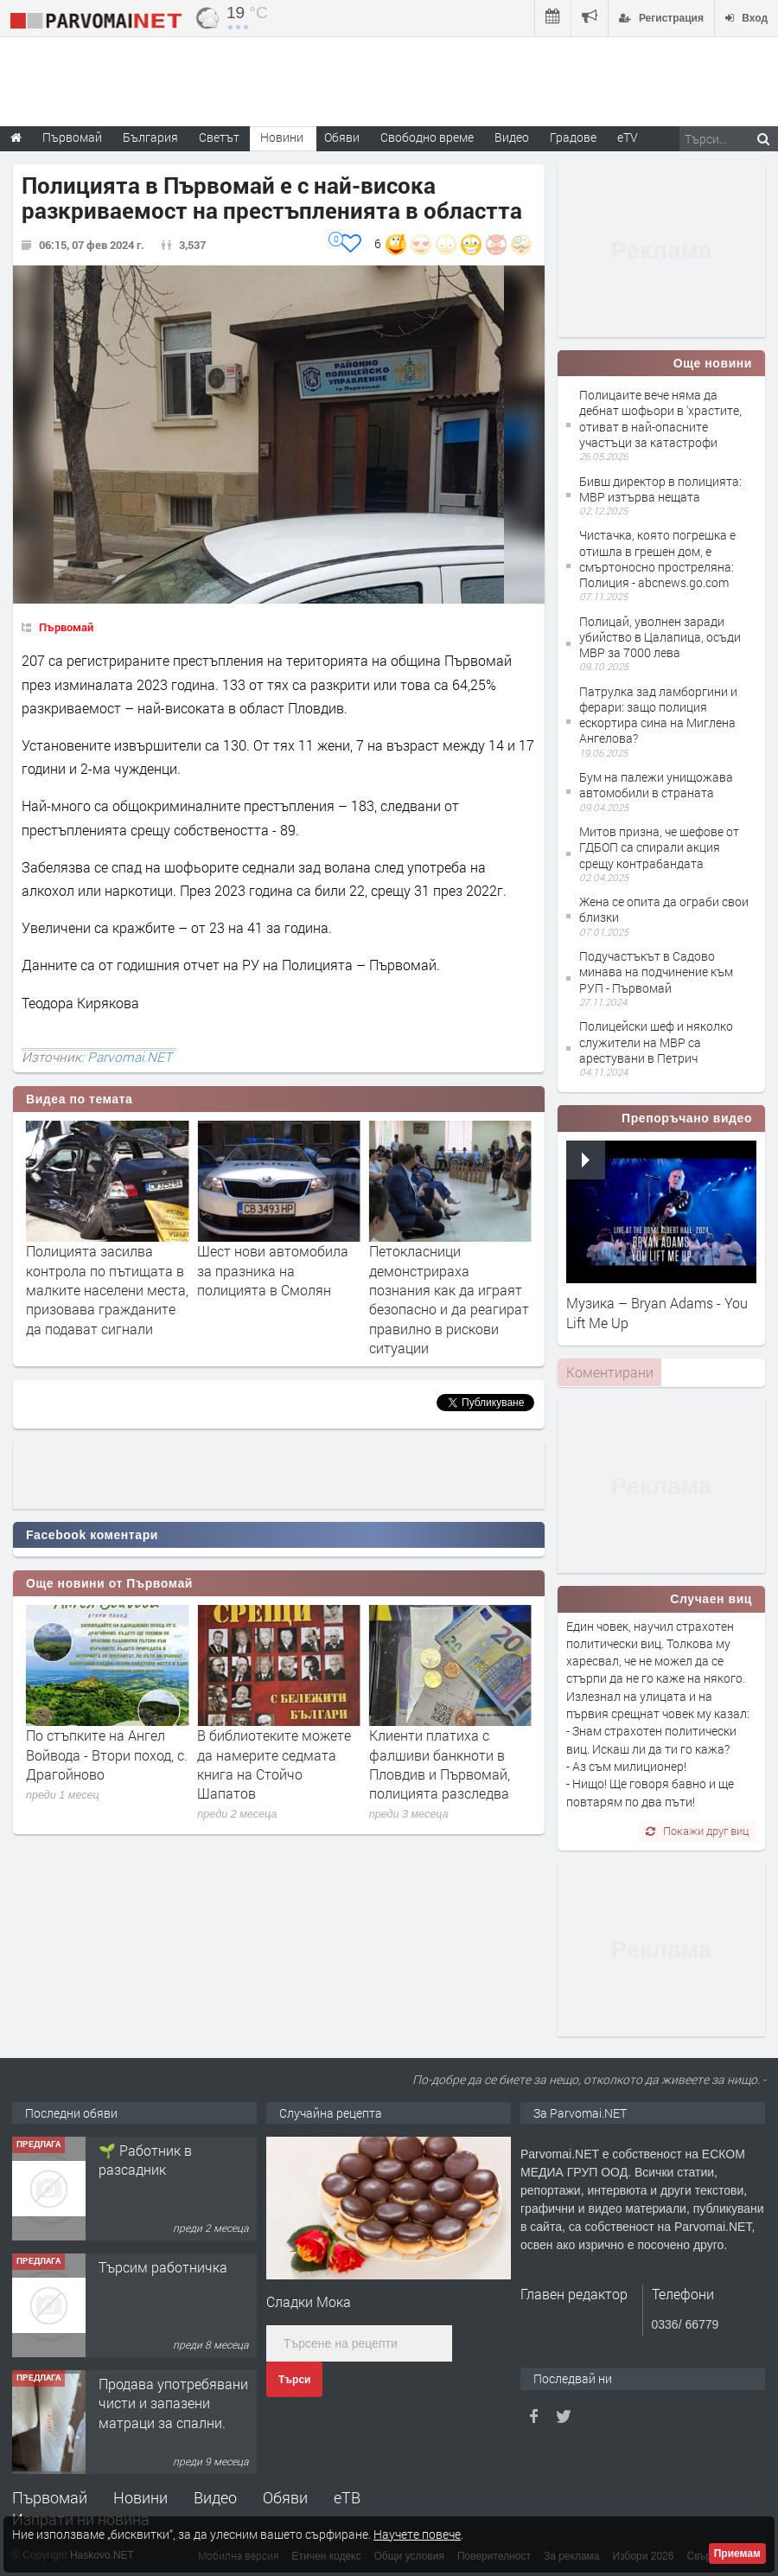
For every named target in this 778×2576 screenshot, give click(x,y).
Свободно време (427, 137)
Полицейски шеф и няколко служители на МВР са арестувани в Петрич (656, 1041)
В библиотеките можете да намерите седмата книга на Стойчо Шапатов (446, 1764)
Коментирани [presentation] (610, 1372)
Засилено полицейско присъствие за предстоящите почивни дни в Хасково (101, 1280)
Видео (215, 2497)
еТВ (347, 2497)
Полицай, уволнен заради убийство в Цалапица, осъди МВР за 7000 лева (660, 637)
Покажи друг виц (697, 1831)
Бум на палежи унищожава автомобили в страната (656, 785)
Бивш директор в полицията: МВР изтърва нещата (660, 489)
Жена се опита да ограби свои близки (664, 909)
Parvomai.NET (129, 1056)
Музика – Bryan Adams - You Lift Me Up (657, 1312)
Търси (294, 2380)
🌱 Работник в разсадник (145, 2276)
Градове (573, 137)
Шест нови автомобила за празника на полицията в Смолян (444, 1270)
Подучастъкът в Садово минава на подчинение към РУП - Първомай (656, 971)
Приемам (737, 2553)
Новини (281, 137)
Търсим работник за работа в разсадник (164, 2159)
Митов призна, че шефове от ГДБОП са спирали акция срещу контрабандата (659, 847)
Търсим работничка (163, 2384)
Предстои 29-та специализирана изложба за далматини (100, 1754)
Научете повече (417, 2534)
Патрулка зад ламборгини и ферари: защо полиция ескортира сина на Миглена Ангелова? (658, 715)
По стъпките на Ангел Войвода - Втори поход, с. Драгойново (278, 1754)
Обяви (285, 2497)
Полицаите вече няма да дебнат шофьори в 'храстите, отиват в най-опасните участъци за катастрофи (660, 419)
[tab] (609, 1372)
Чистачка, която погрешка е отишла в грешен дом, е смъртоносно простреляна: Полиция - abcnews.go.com (657, 559)
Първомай (66, 627)
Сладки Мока (308, 2301)
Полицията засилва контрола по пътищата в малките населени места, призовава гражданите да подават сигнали (278, 1290)
